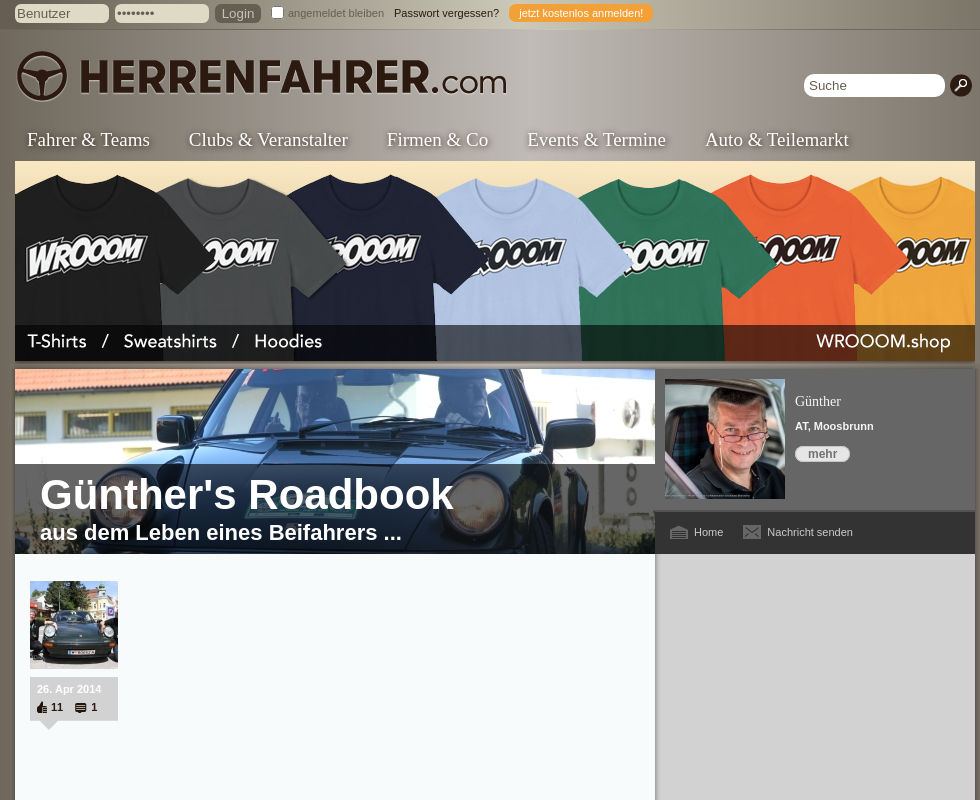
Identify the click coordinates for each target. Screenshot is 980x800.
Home (708, 532)
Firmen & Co (437, 139)
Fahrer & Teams (88, 139)
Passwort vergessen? (446, 13)
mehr (822, 454)
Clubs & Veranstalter (268, 139)
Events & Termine (596, 139)
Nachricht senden (810, 532)
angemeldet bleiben (336, 13)
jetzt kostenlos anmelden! (581, 13)
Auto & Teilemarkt (777, 139)
